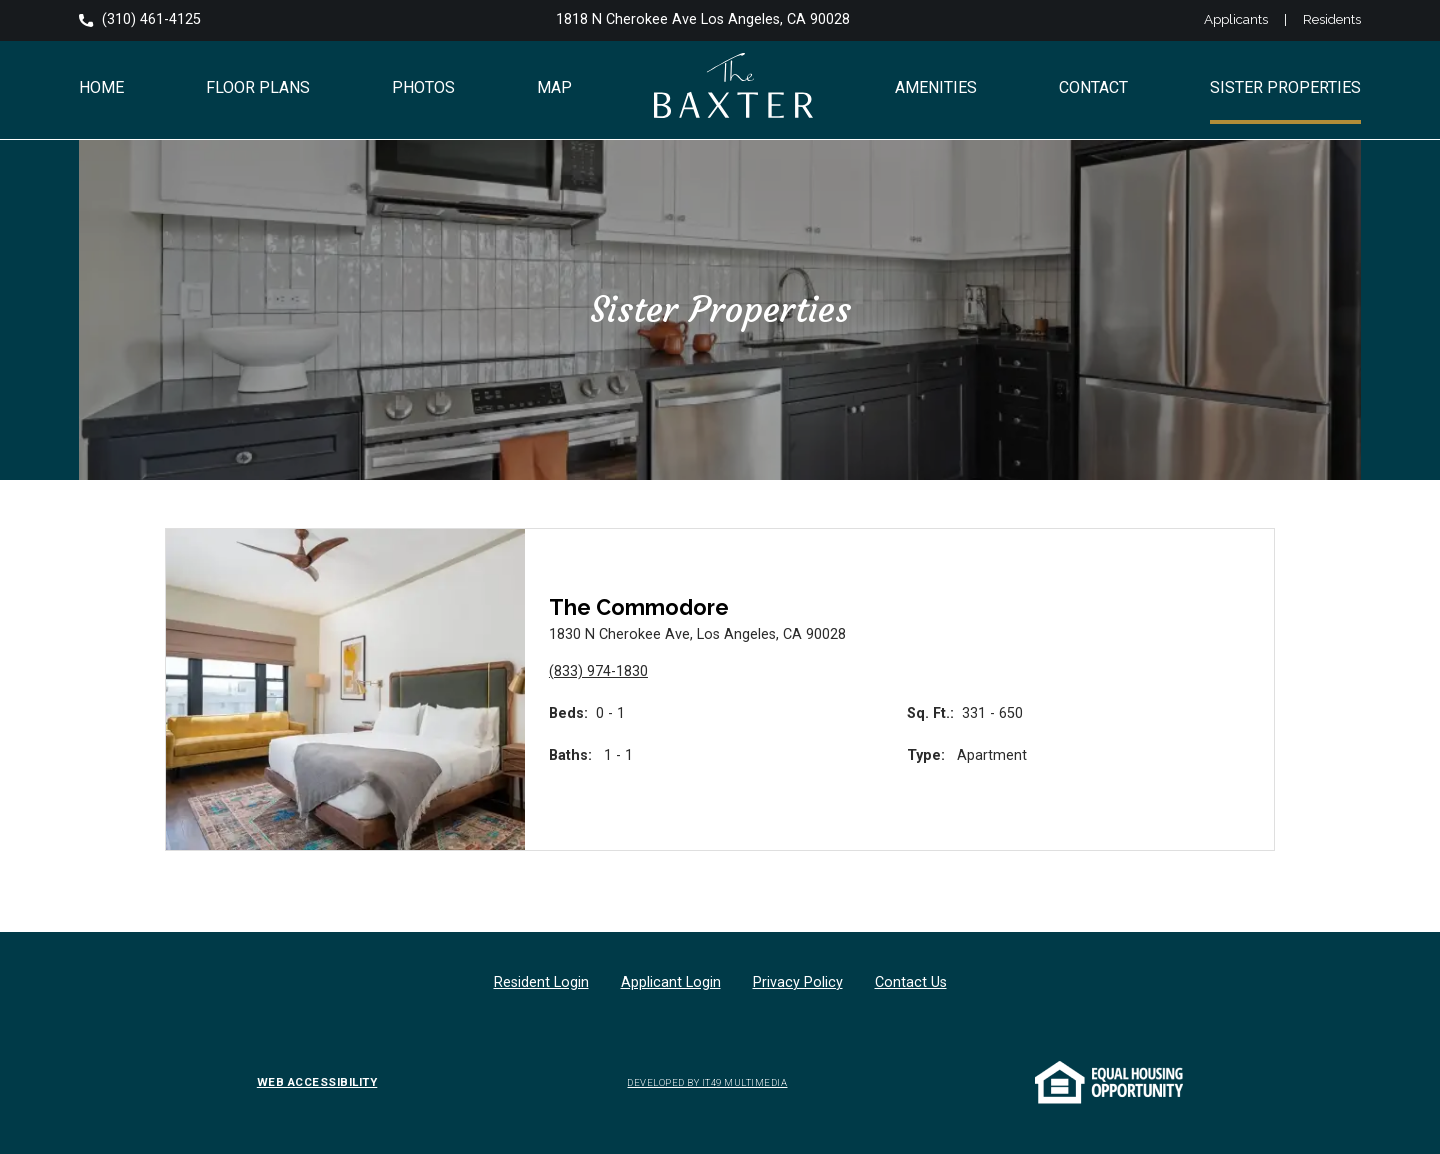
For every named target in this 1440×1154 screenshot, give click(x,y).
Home (101, 87)
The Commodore (639, 607)
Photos (423, 87)
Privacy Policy (798, 982)
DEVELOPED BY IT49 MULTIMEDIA (707, 1082)
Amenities (936, 87)
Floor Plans (258, 87)
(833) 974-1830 (598, 671)
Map (554, 87)
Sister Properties (1285, 87)
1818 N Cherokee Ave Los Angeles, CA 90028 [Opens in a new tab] (703, 19)
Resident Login (541, 982)
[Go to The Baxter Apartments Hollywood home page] (733, 90)
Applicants (1236, 20)
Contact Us (911, 982)
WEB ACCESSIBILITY (317, 1083)
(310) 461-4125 (140, 20)
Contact (1093, 87)
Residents (1332, 20)
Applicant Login (671, 982)
